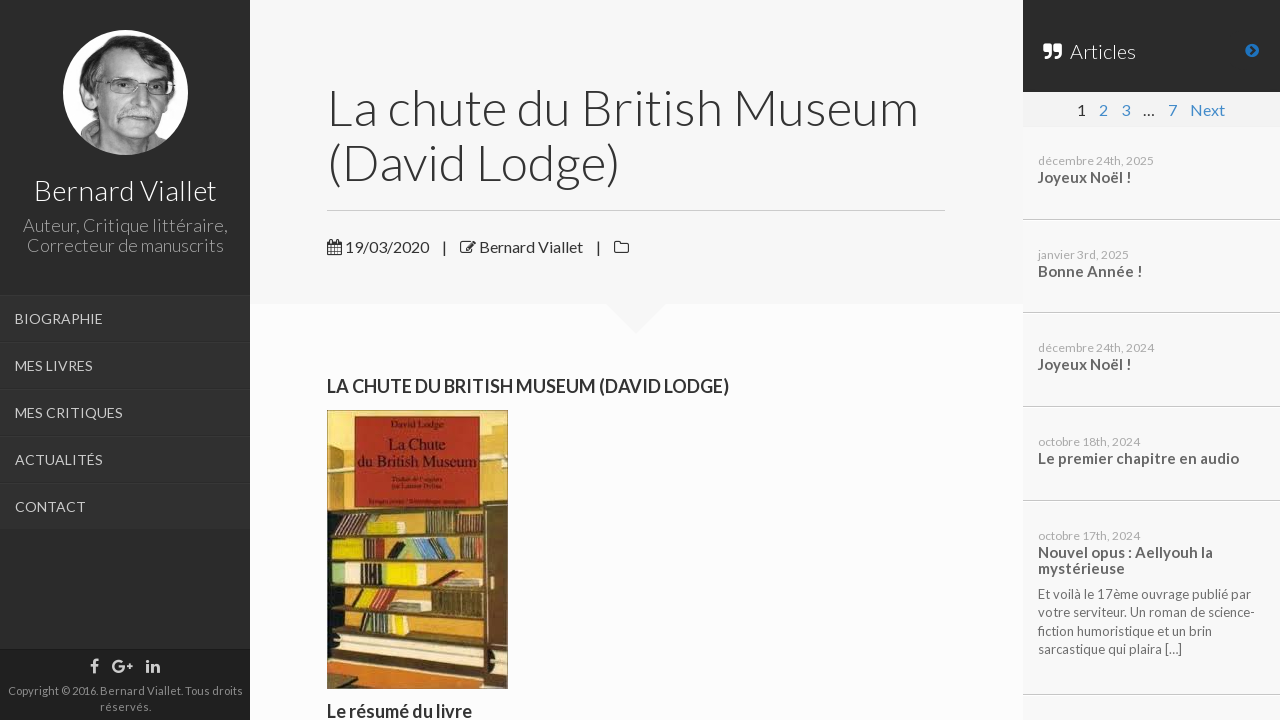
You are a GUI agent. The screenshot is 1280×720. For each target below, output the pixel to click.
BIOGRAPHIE (59, 318)
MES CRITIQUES (69, 412)
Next (1207, 109)
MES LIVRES (54, 365)
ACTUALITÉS (59, 459)
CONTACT (50, 506)
